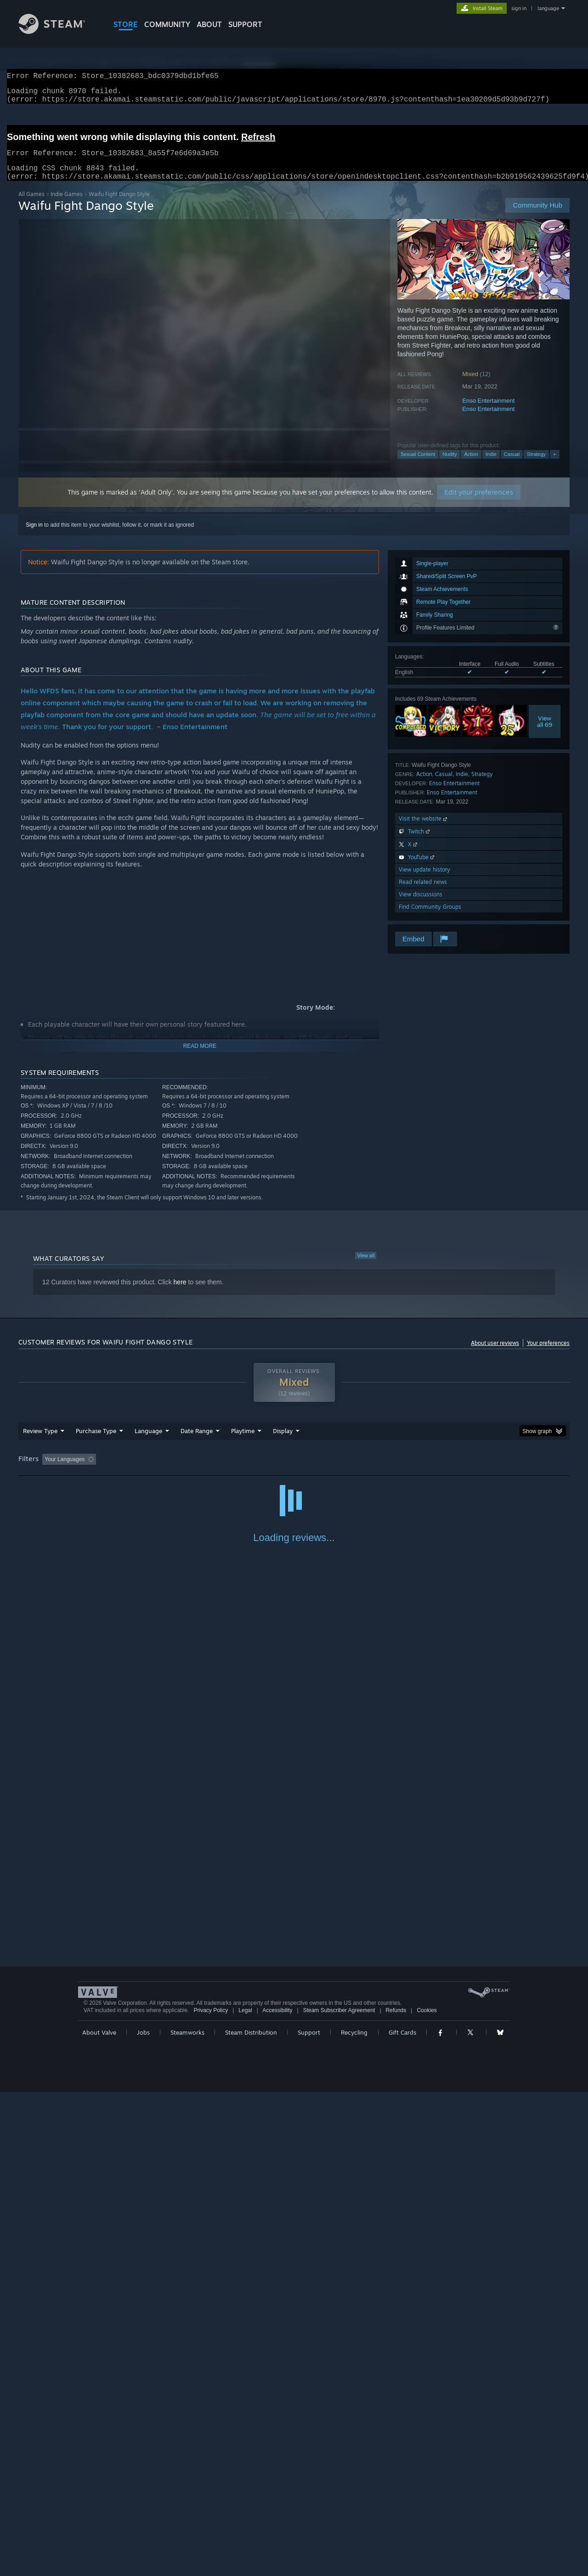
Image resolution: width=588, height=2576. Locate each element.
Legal (245, 2494)
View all (365, 1266)
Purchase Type (96, 1441)
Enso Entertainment (488, 411)
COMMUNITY (167, 24)
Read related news (423, 892)
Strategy (536, 465)
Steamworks (187, 2516)
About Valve (99, 2516)
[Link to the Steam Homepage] (58, 31)
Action (471, 465)
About (209, 24)
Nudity (449, 465)
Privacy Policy (210, 2494)
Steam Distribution (251, 2516)
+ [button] (554, 465)
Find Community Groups (430, 917)
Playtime (242, 1441)
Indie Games (67, 205)
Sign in (34, 536)
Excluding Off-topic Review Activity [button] (157, 1470)
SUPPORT (245, 24)
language (548, 8)
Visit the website (424, 829)
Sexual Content (418, 465)
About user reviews (495, 1353)
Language (148, 1441)
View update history (424, 880)
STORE (125, 24)
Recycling (354, 2516)
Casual (512, 465)
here (180, 1293)
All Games (31, 205)
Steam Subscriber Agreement (339, 2494)
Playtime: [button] (228, 1470)
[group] (294, 1471)
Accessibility (277, 2494)
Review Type (40, 1441)
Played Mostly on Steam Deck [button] (294, 1470)
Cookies (426, 2494)
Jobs (143, 2516)
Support (309, 2516)
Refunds (396, 2494)
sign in (518, 8)
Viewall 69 (544, 732)
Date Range (197, 1441)
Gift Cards (402, 2516)
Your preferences (548, 1353)
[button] (49, 1470)
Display (283, 1441)
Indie (491, 465)
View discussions (420, 905)
